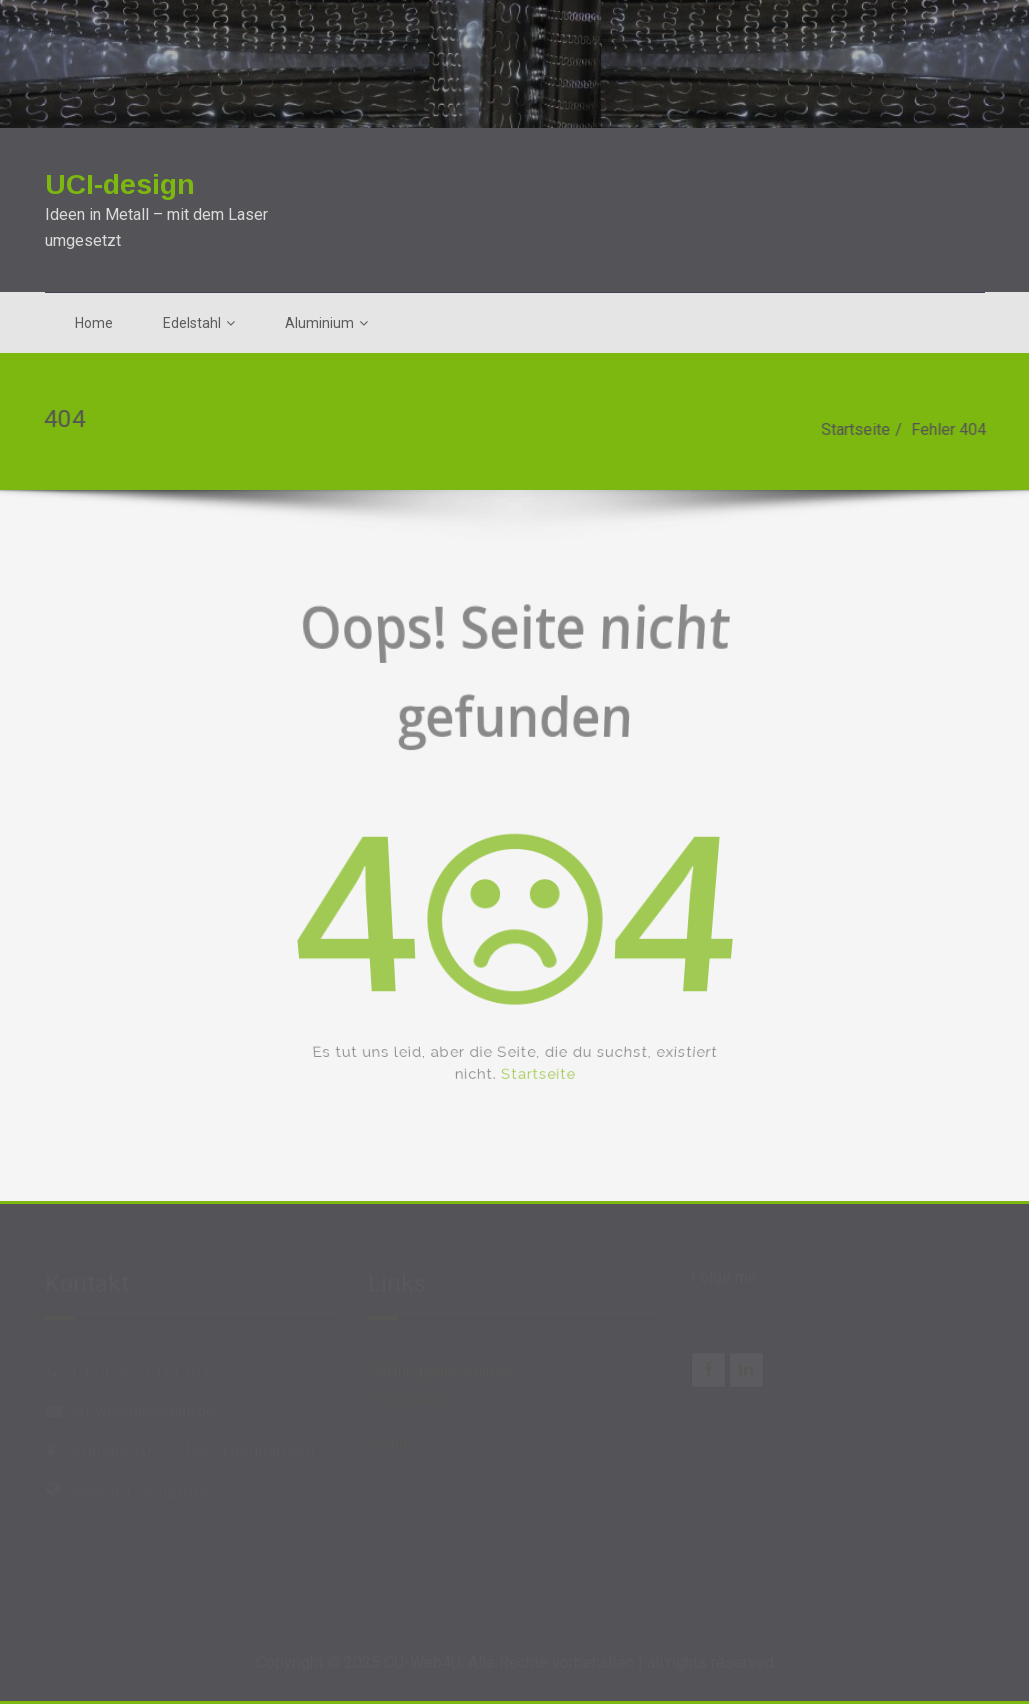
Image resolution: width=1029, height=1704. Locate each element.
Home (94, 323)
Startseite (860, 429)
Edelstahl (199, 323)
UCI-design (120, 183)
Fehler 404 (953, 429)
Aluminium (326, 323)
